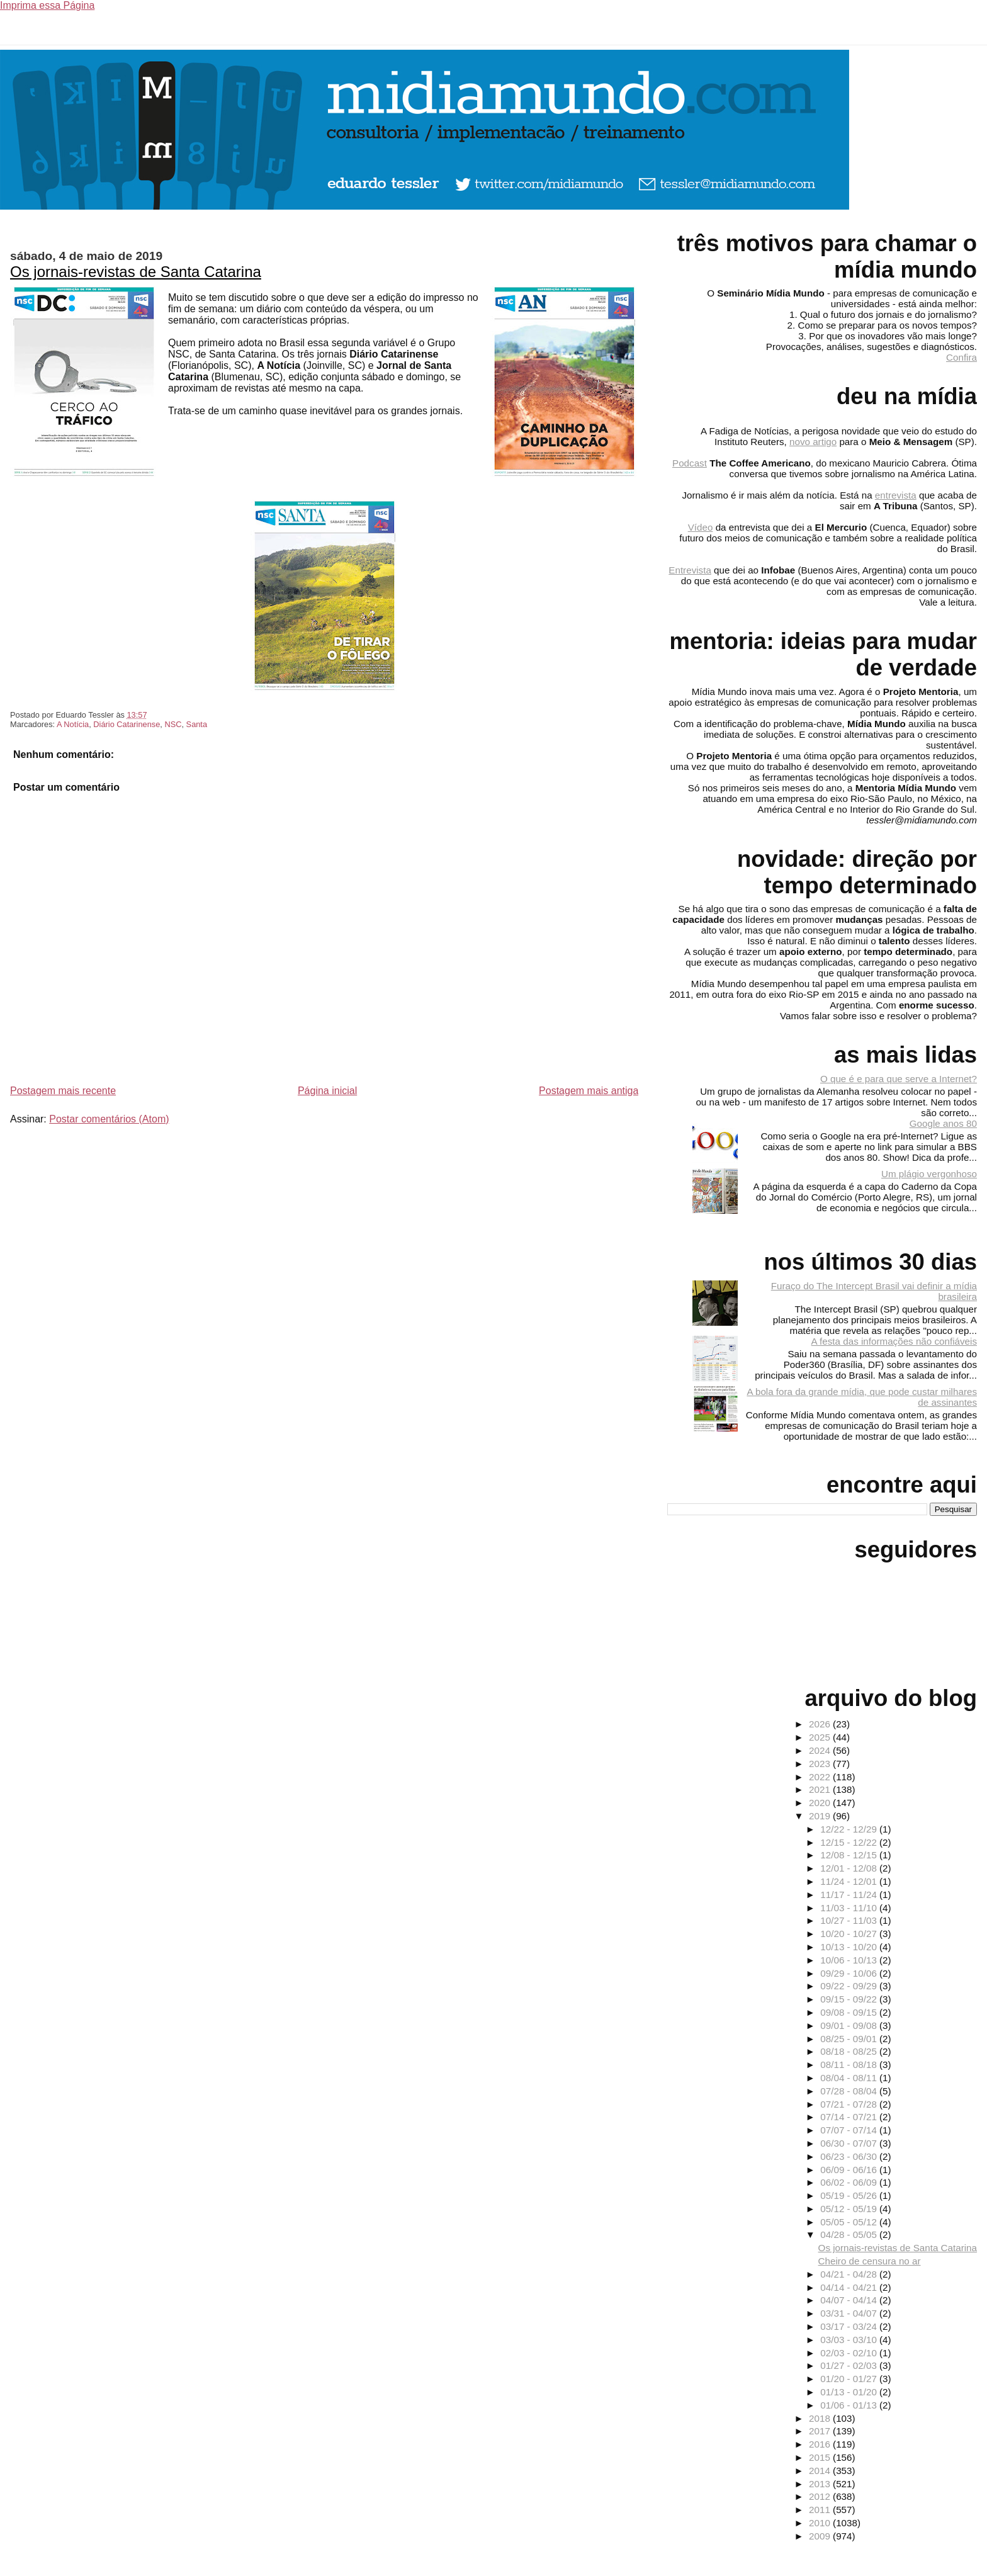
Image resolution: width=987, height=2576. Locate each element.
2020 (821, 1802)
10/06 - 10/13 (849, 1960)
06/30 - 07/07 (849, 2143)
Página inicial (327, 1090)
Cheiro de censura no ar (869, 2261)
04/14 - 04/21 (849, 2287)
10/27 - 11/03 (849, 1920)
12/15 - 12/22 (849, 1842)
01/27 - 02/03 (849, 2365)
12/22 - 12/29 (849, 1829)
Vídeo (700, 527)
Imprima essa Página (47, 5)
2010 (821, 2522)
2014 (821, 2470)
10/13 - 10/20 (849, 1946)
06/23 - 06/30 (849, 2156)
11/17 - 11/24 (849, 1894)
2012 (821, 2496)
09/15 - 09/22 (849, 1999)
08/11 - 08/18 (849, 2064)
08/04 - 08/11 (849, 2077)
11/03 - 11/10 (849, 1907)
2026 (821, 1724)
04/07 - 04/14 (849, 2300)
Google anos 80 (943, 1123)
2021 (821, 1789)
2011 (821, 2509)
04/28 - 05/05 (849, 2234)
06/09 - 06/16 (849, 2169)
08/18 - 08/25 (849, 2051)
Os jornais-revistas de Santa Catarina (135, 271)
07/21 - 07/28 (849, 2104)
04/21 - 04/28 (849, 2274)
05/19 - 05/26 (849, 2195)
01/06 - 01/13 (849, 2405)
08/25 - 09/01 (849, 2038)
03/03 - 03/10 (849, 2339)
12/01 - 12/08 (849, 1868)
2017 (821, 2431)
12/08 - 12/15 (849, 1855)
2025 (821, 1737)
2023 (821, 1763)
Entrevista (689, 570)
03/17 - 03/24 (849, 2326)
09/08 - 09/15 (849, 2012)
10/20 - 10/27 (849, 1933)
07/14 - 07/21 (849, 2116)
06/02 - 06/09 (849, 2182)
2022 (821, 1776)
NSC (172, 724)
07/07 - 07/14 (849, 2130)
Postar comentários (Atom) (109, 1119)
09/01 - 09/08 (849, 2025)
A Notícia (73, 724)
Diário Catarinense (126, 724)
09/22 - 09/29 (849, 1985)
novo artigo (813, 441)
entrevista (895, 495)
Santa (196, 724)
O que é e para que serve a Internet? (898, 1078)
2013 (821, 2483)
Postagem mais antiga (588, 1090)
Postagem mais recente (63, 1090)
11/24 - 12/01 (849, 1881)
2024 (821, 1750)
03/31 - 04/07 (849, 2313)
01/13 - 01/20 (849, 2392)
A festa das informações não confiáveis (894, 1341)
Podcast (689, 463)
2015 (821, 2457)
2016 (821, 2444)
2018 (821, 2418)
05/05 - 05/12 (849, 2222)
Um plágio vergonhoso (929, 1173)
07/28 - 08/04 (849, 2091)
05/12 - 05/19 (849, 2208)
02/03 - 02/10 (849, 2352)
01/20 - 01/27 (849, 2378)
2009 (821, 2536)
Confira (961, 357)
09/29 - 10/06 (849, 1973)
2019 (821, 1816)
